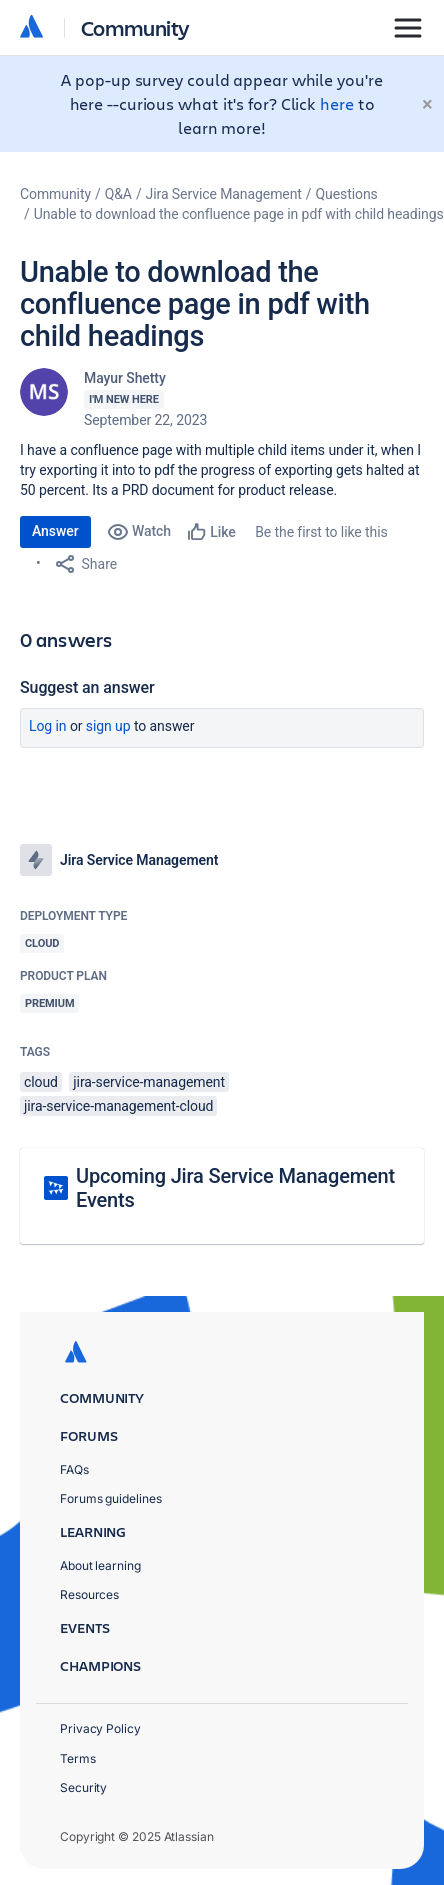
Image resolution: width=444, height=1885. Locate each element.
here (337, 103)
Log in (48, 726)
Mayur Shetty (125, 378)
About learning (100, 1565)
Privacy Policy (100, 1728)
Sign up (108, 726)
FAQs (74, 1469)
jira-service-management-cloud (118, 1106)
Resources (89, 1594)
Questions (347, 194)
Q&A (118, 194)
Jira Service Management (224, 194)
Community (135, 27)
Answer (55, 531)
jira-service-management (149, 1082)
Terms (78, 1758)
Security (83, 1787)
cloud (41, 1082)
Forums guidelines (111, 1498)
